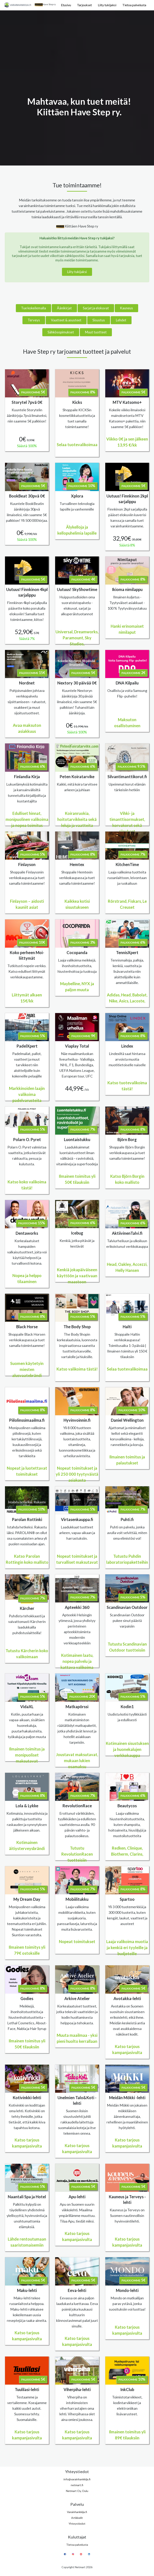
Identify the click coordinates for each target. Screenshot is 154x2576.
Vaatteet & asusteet (66, 320)
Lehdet (121, 320)
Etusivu (66, 5)
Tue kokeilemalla (33, 308)
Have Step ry (45, 4)
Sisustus (98, 320)
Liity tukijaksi (107, 5)
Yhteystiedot (77, 2523)
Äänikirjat (64, 308)
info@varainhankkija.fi (77, 2479)
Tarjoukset (84, 5)
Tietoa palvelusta (134, 5)
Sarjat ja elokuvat (96, 308)
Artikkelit (77, 2517)
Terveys (34, 320)
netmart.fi (77, 2485)
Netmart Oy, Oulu (77, 2491)
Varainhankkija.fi (77, 2512)
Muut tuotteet (96, 332)
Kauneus (126, 308)
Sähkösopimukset (61, 332)
